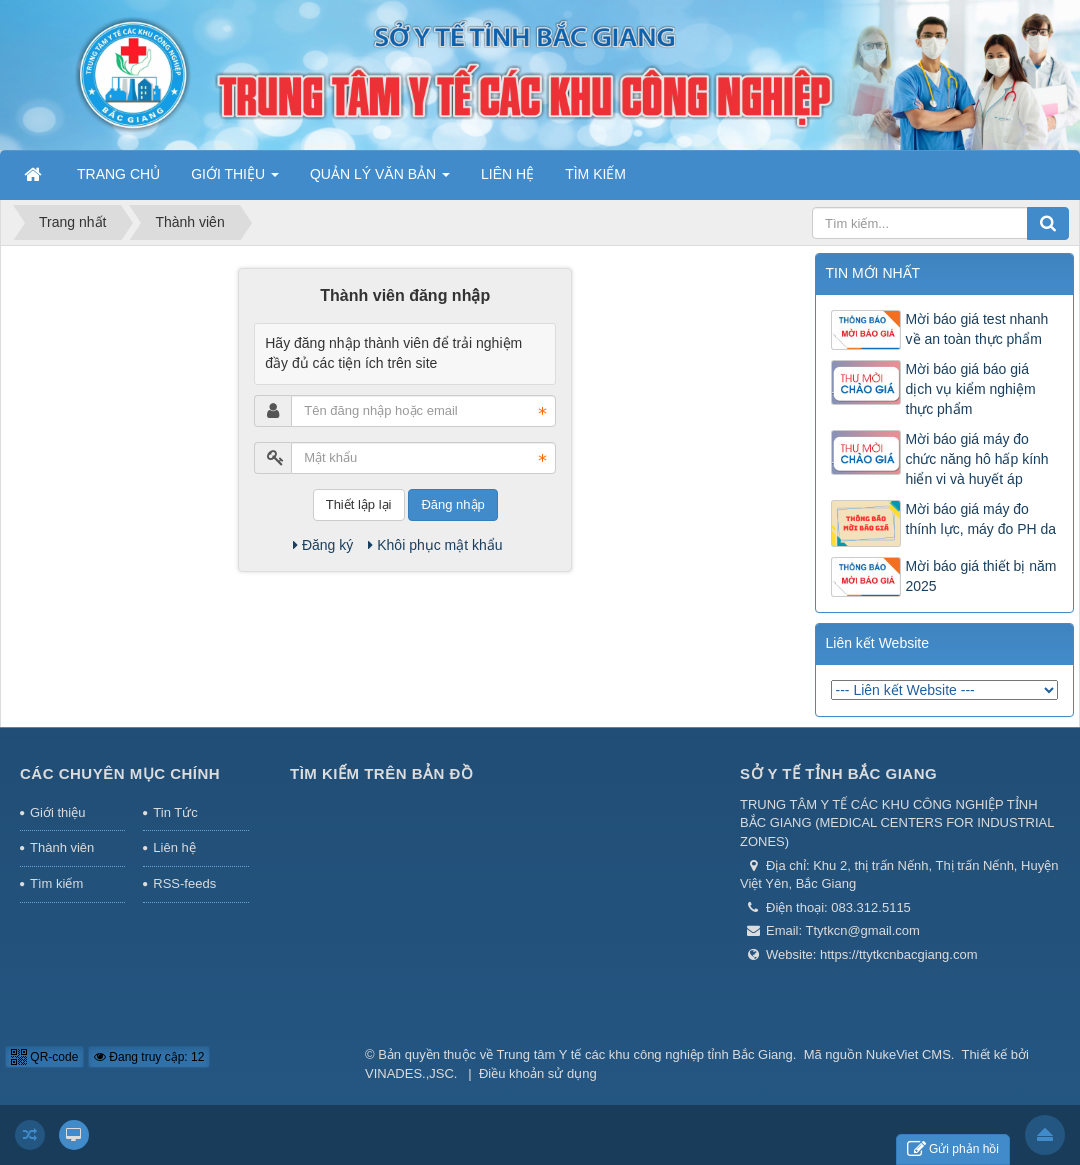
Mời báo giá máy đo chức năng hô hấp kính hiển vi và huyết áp (977, 459)
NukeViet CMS (908, 1054)
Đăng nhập (452, 504)
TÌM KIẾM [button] (595, 174)
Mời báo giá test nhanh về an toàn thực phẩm (977, 329)
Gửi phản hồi (953, 1149)
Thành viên (62, 847)
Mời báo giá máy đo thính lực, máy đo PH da (981, 519)
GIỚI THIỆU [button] (235, 180)
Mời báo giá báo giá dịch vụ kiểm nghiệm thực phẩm (971, 389)
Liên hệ (174, 847)
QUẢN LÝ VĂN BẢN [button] (380, 180)
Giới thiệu (57, 812)
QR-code (44, 1057)
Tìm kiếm (56, 883)
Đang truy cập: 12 (149, 1057)
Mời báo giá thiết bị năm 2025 (981, 576)
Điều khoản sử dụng (538, 1073)
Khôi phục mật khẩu (435, 545)
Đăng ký (323, 545)
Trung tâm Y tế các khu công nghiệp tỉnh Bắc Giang (645, 1054)
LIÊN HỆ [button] (507, 174)
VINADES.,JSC (409, 1073)
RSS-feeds (184, 883)
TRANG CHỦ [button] (118, 174)
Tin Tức (175, 812)
